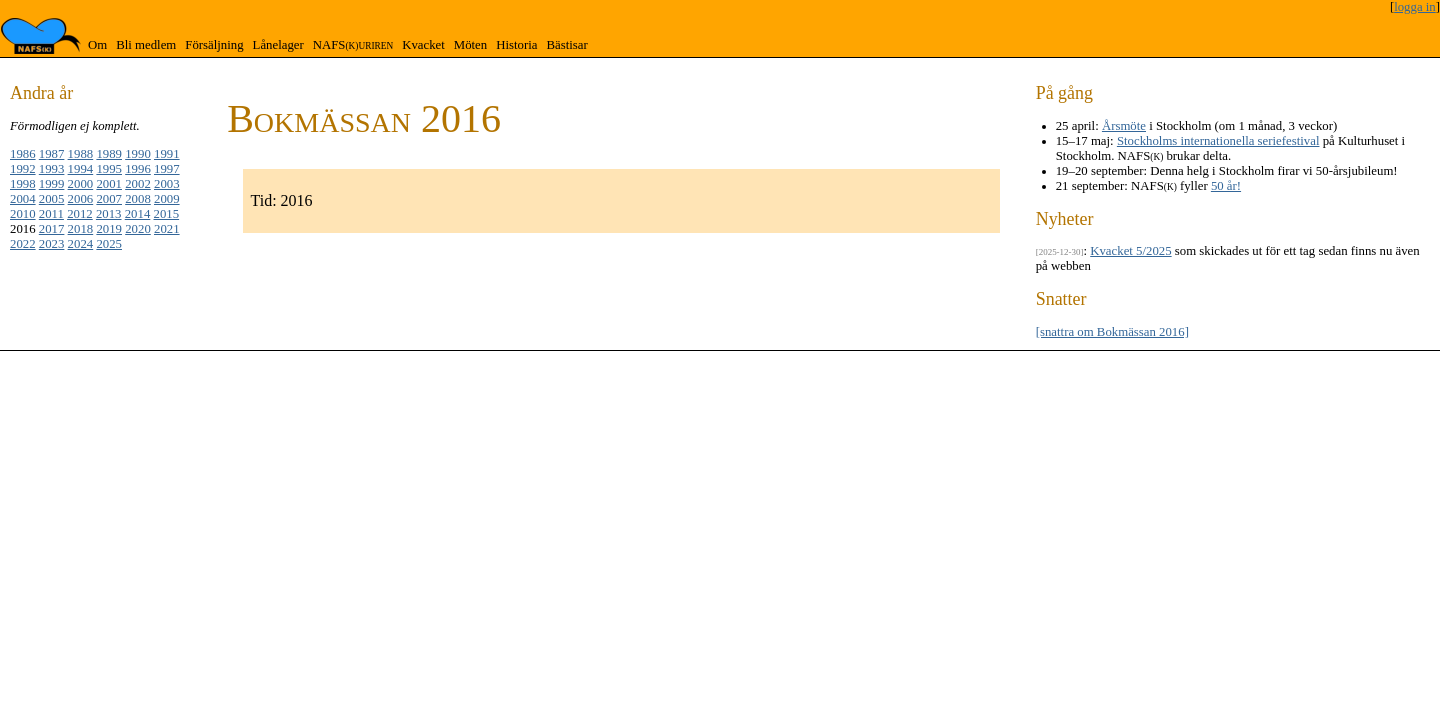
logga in (1415, 7)
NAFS (353, 45)
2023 (52, 244)
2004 (23, 199)
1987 (52, 154)
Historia (516, 45)
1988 (81, 154)
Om (97, 45)
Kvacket (423, 45)
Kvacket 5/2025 (1130, 251)
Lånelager (278, 45)
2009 (167, 199)
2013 (109, 214)
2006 (81, 199)
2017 (52, 229)
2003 (167, 184)
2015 (167, 214)
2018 (81, 229)
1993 (52, 169)
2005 (52, 199)
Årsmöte (1124, 126)
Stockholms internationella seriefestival (1218, 141)
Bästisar (566, 45)
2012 (80, 214)
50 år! (1226, 186)
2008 (138, 199)
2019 (109, 229)
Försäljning (214, 45)
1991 (167, 154)
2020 (138, 229)
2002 (138, 184)
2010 (23, 214)
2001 (109, 184)
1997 (167, 169)
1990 (138, 154)
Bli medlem (146, 45)
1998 (23, 184)
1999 (52, 184)
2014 (138, 214)
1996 (138, 169)
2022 (23, 244)
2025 (109, 244)
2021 (167, 229)
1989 (109, 154)
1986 (23, 154)
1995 (109, 169)
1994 (81, 169)
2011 (51, 214)
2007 (109, 199)
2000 (81, 184)
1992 (23, 169)
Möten (470, 45)
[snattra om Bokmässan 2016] (1112, 332)
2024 (81, 244)
